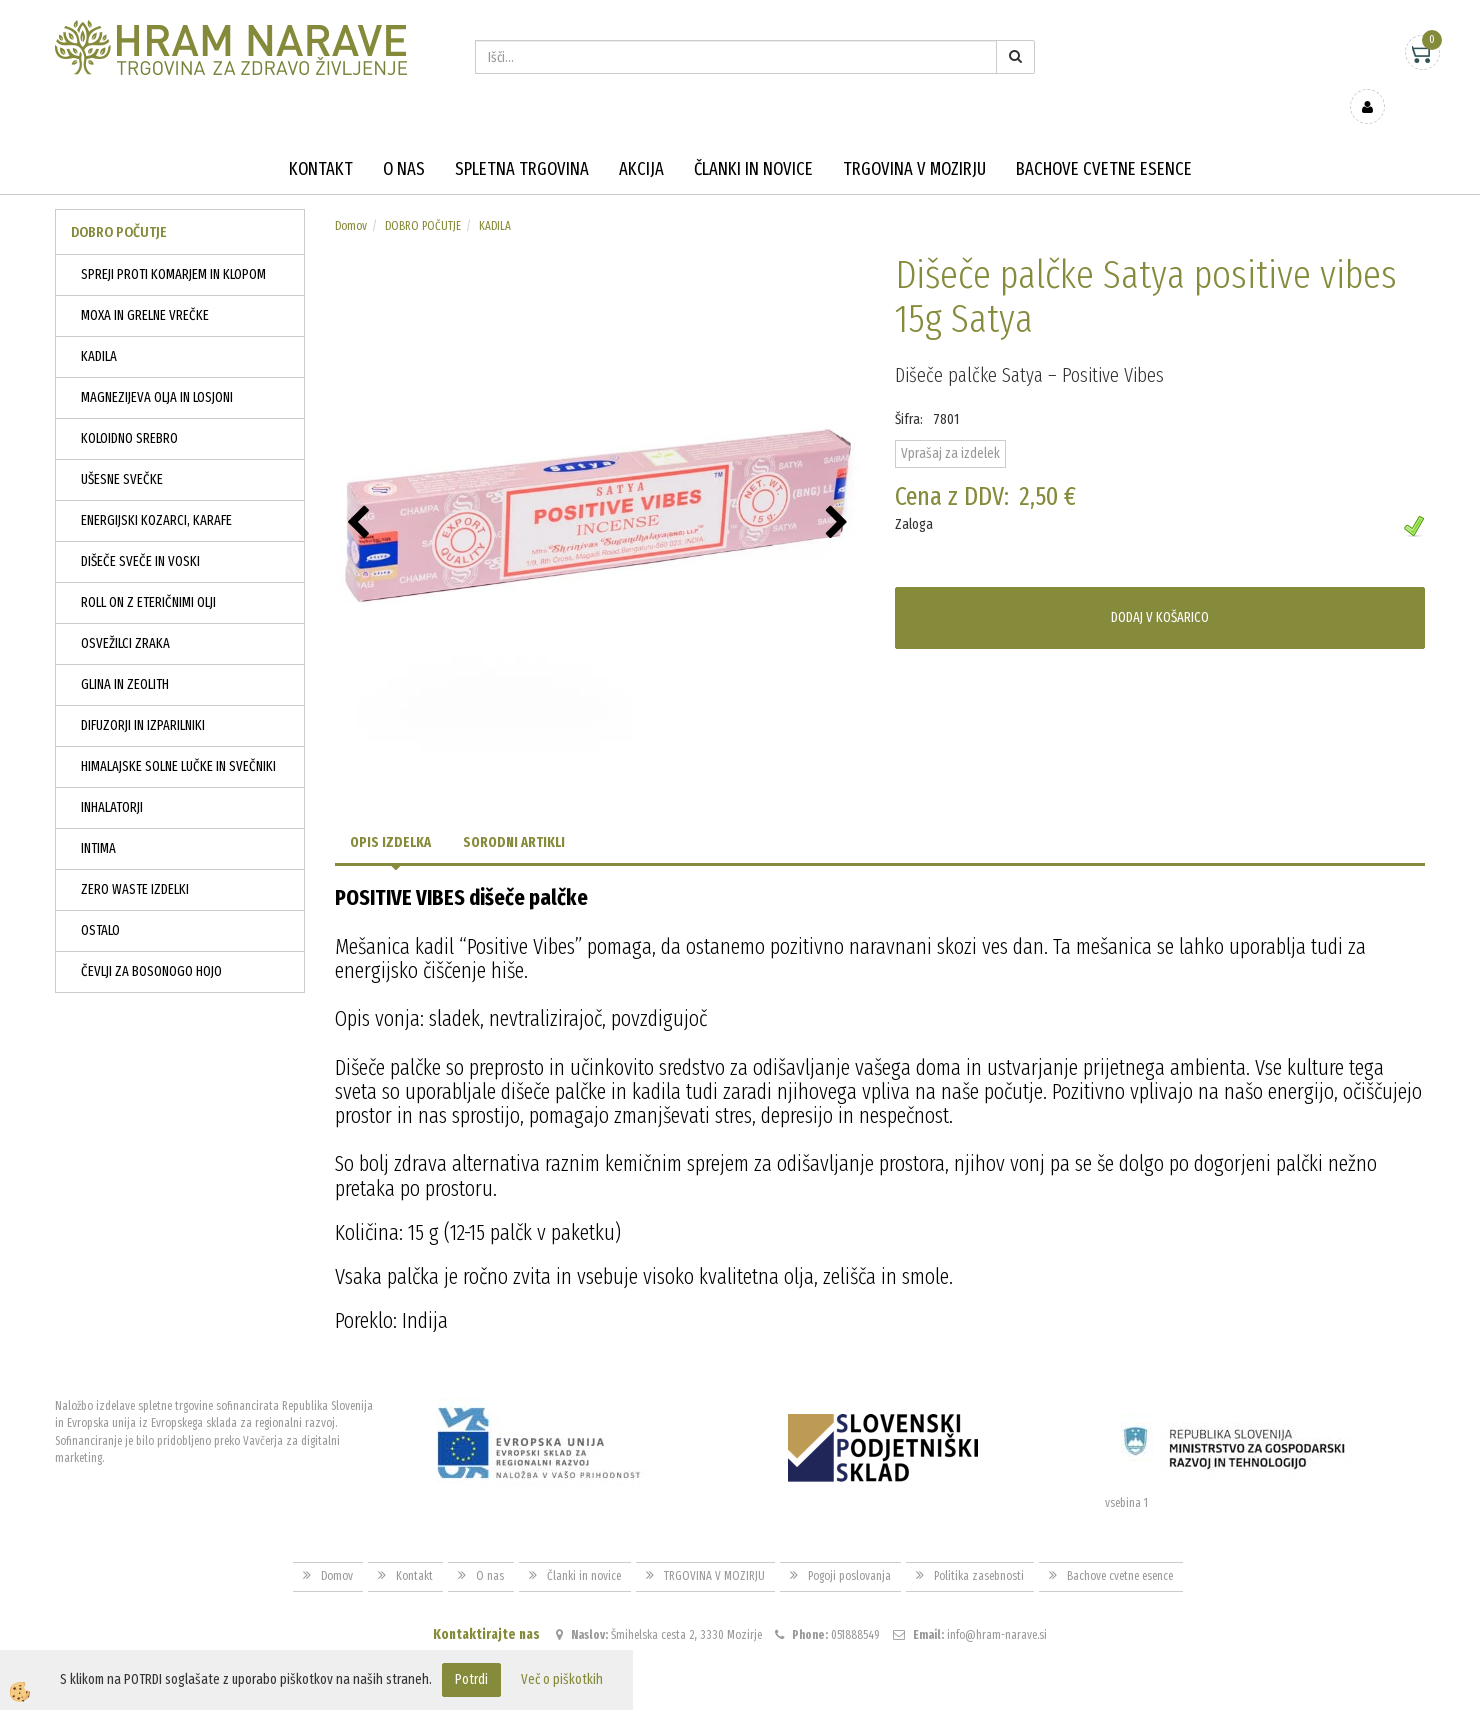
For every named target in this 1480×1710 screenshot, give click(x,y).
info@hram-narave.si (997, 1605)
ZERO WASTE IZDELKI (135, 860)
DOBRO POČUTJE (423, 197)
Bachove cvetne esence (1104, 140)
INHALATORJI (112, 778)
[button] (839, 495)
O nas (404, 140)
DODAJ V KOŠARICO (1160, 588)
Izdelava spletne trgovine (719, 1692)
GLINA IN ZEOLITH (125, 655)
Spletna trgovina (522, 140)
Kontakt (321, 140)
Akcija (641, 140)
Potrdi (471, 1679)
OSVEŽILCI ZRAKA (125, 614)
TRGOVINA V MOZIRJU (914, 140)
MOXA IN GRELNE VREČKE (145, 286)
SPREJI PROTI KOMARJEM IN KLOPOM (173, 245)
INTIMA (98, 819)
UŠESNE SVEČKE (122, 450)
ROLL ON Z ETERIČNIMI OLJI (148, 573)
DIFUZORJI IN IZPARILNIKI (143, 696)
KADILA (99, 327)
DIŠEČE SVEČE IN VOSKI (140, 532)
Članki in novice (753, 140)
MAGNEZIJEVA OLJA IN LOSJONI (157, 368)
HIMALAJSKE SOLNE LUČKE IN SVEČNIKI (178, 737)
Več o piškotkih (562, 1679)
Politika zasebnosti (979, 1547)
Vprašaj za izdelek (950, 424)
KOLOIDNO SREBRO (129, 409)
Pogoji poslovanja (849, 1547)
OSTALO (100, 901)
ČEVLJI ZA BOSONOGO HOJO (151, 942)
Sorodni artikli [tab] (514, 813)
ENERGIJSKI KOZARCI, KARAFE (156, 491)
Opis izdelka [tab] (390, 813)
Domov (351, 197)
